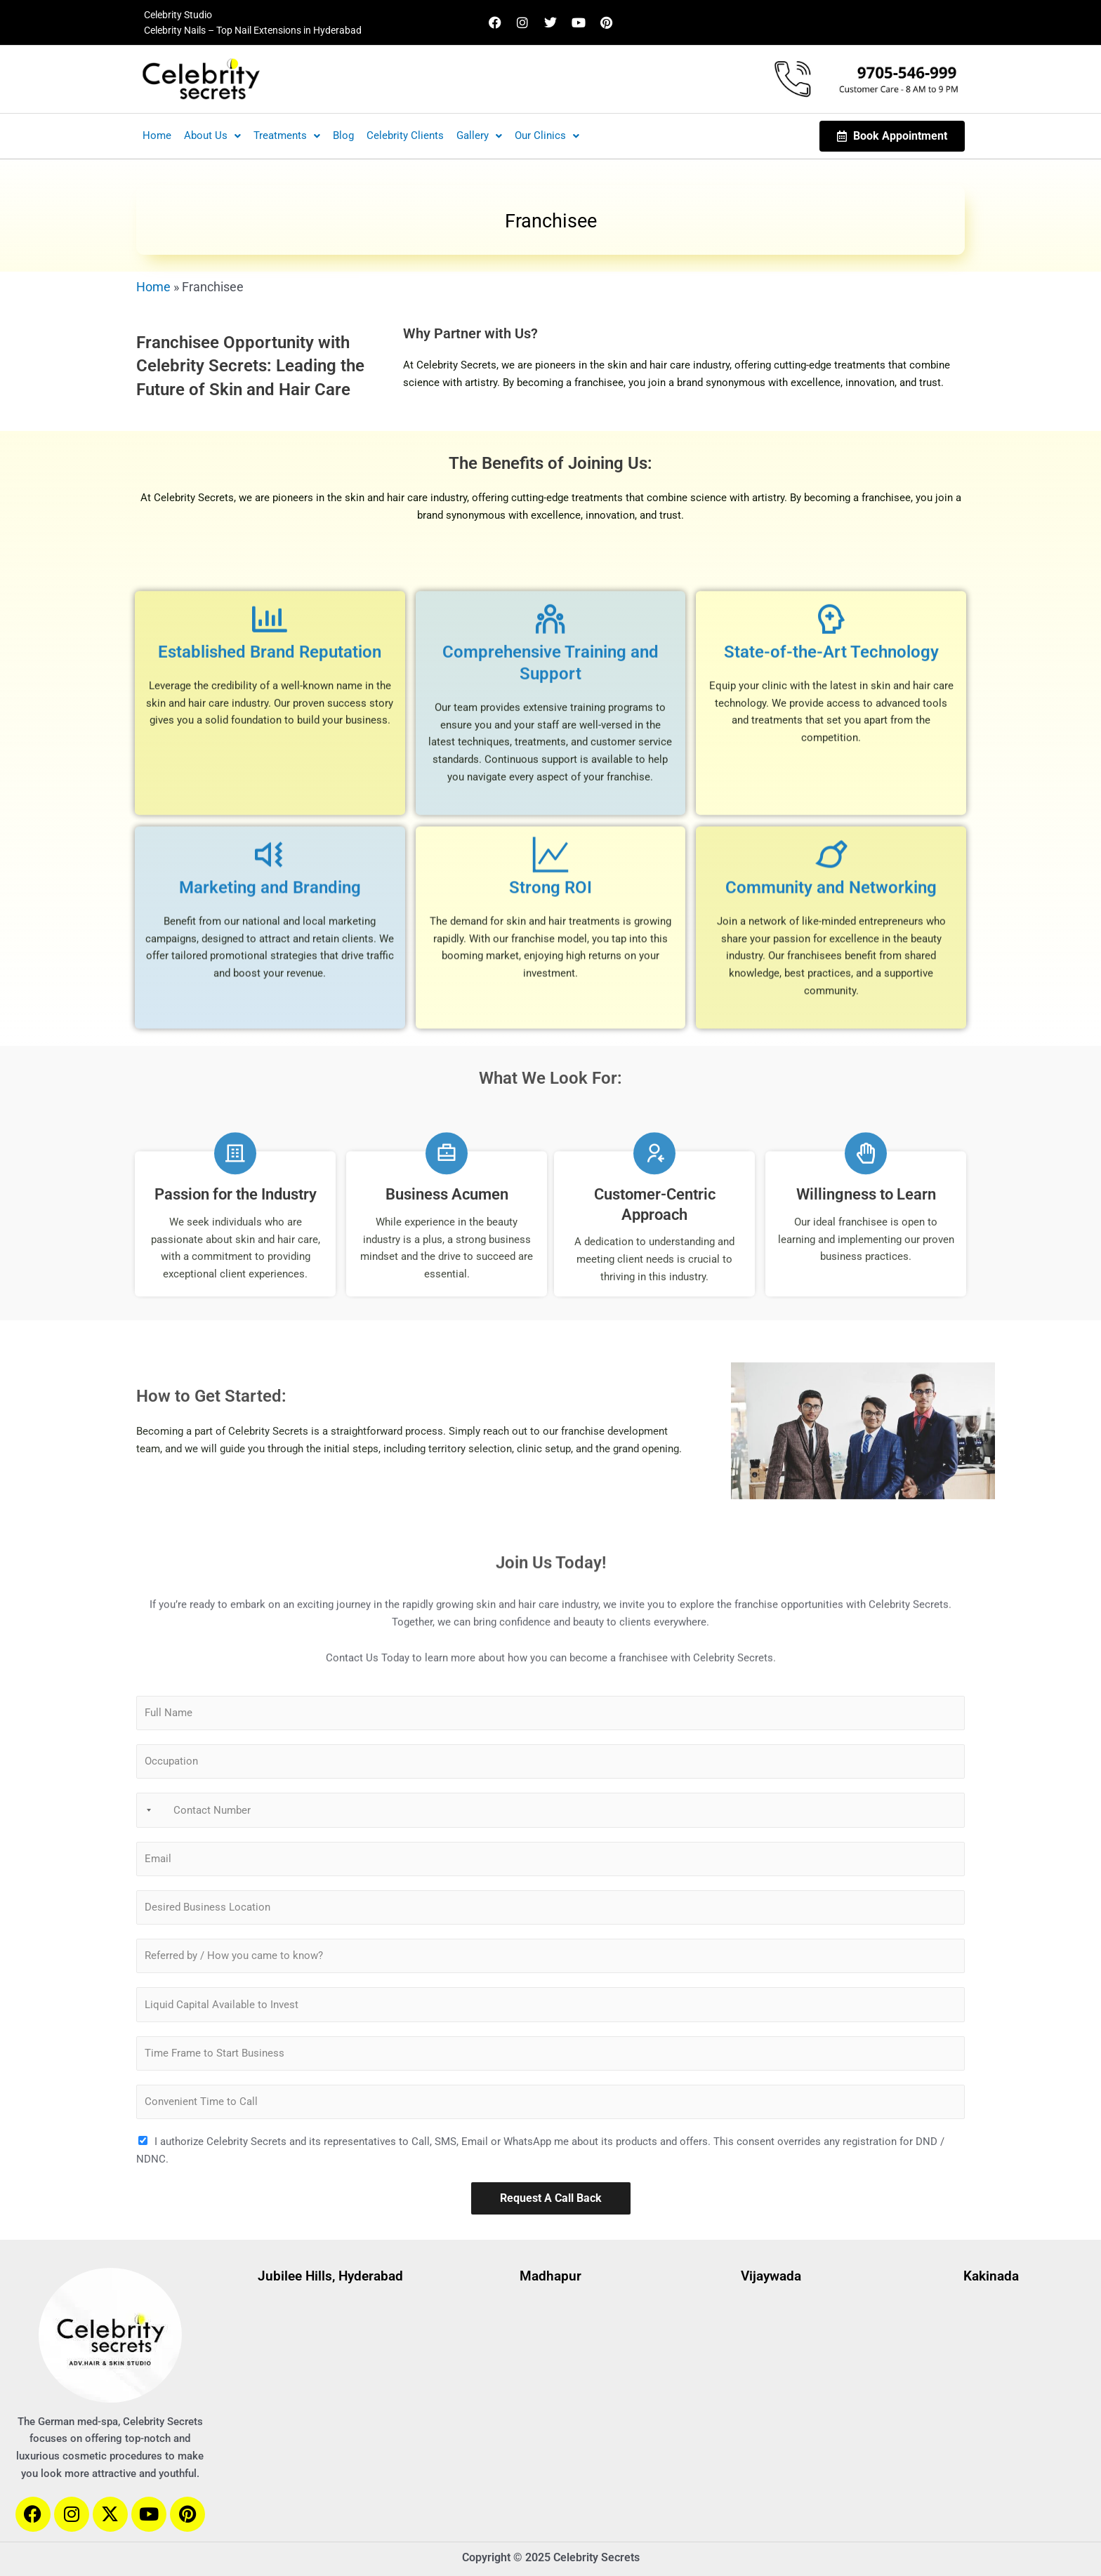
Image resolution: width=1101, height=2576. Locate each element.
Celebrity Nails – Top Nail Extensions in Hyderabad (253, 30)
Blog (343, 135)
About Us (212, 135)
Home (157, 135)
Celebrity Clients (405, 135)
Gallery (479, 135)
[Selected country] (146, 1809)
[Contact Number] (550, 1810)
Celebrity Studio (178, 14)
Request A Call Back (551, 2198)
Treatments (286, 135)
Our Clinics (547, 135)
